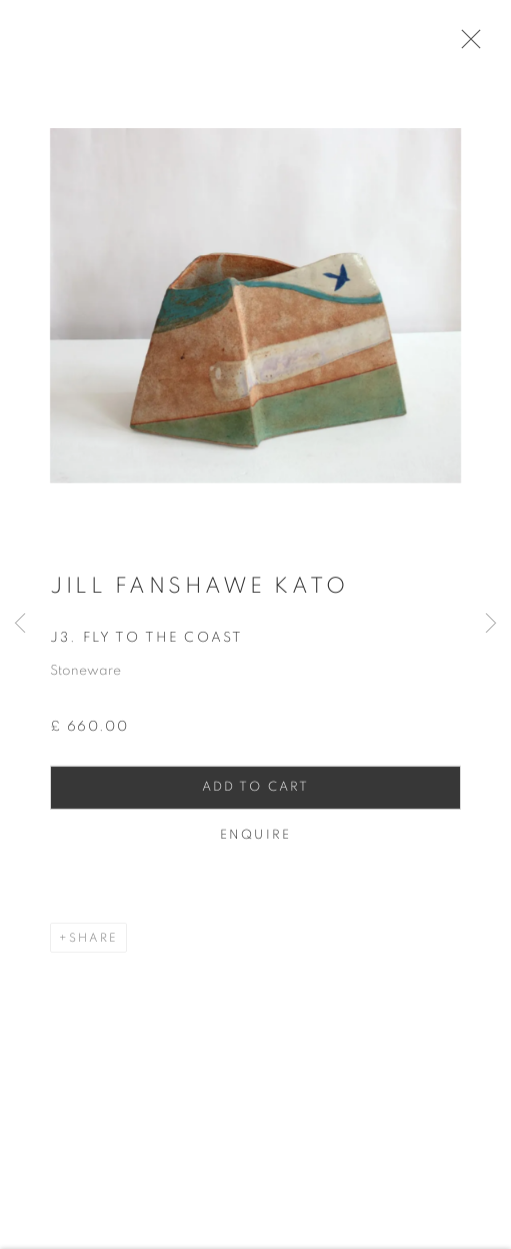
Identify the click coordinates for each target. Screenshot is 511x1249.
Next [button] (491, 624)
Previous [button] (20, 624)
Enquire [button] (255, 842)
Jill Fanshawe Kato (199, 593)
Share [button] (93, 945)
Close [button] (473, 45)
